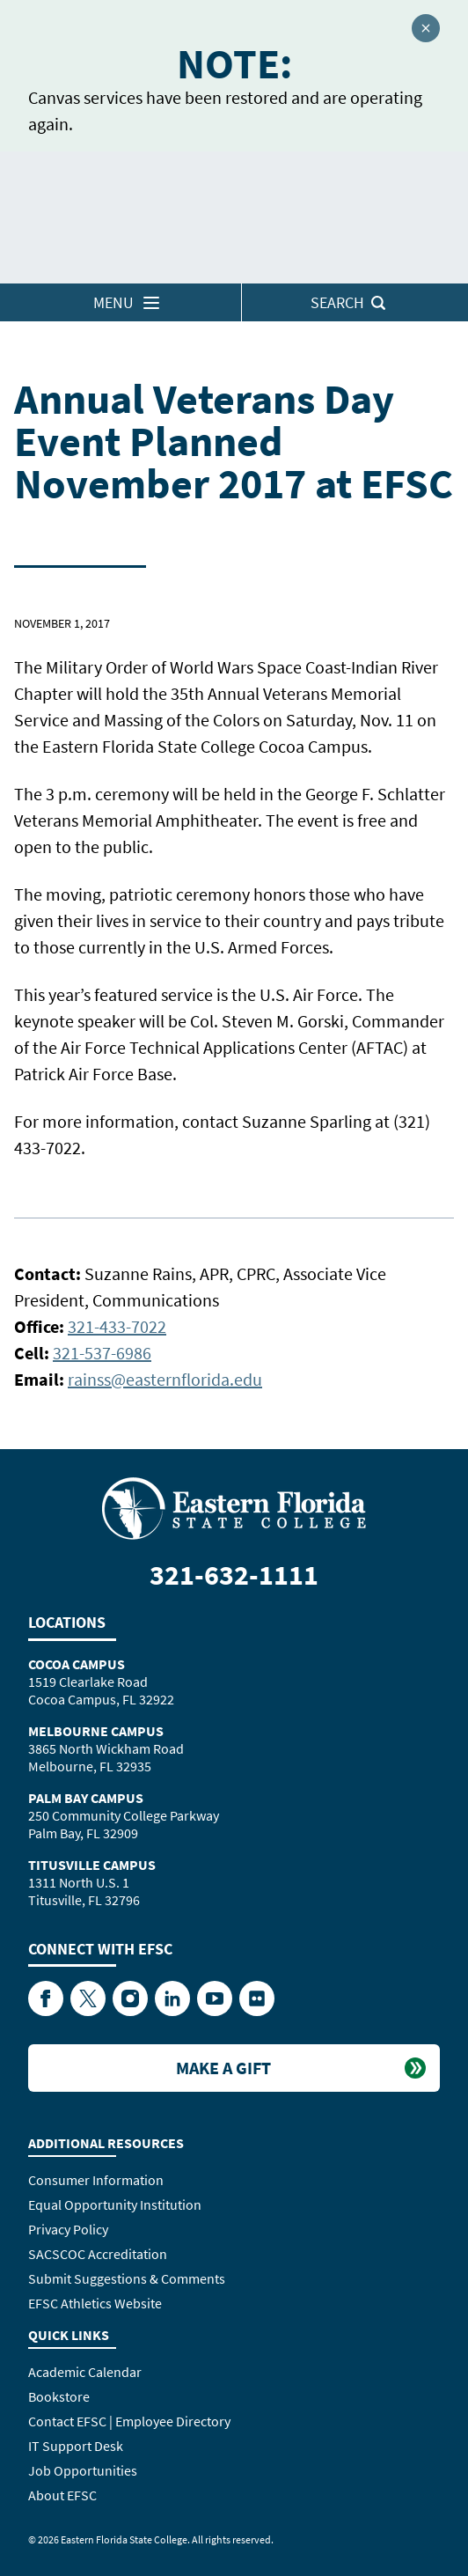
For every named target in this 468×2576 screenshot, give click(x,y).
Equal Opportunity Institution (114, 2204)
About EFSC (62, 2495)
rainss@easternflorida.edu (165, 1379)
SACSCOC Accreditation (97, 2254)
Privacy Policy (68, 2229)
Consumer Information (96, 2180)
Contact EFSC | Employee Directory (129, 2421)
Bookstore (59, 2396)
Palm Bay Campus (85, 1798)
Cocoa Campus (76, 1664)
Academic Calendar (85, 2372)
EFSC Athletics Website (95, 2303)
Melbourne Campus (96, 1731)
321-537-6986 (102, 1353)
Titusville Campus (92, 1864)
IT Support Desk (75, 2446)
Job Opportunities (82, 2470)
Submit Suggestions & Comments (126, 2278)
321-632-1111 (234, 1575)
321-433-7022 (117, 1326)
